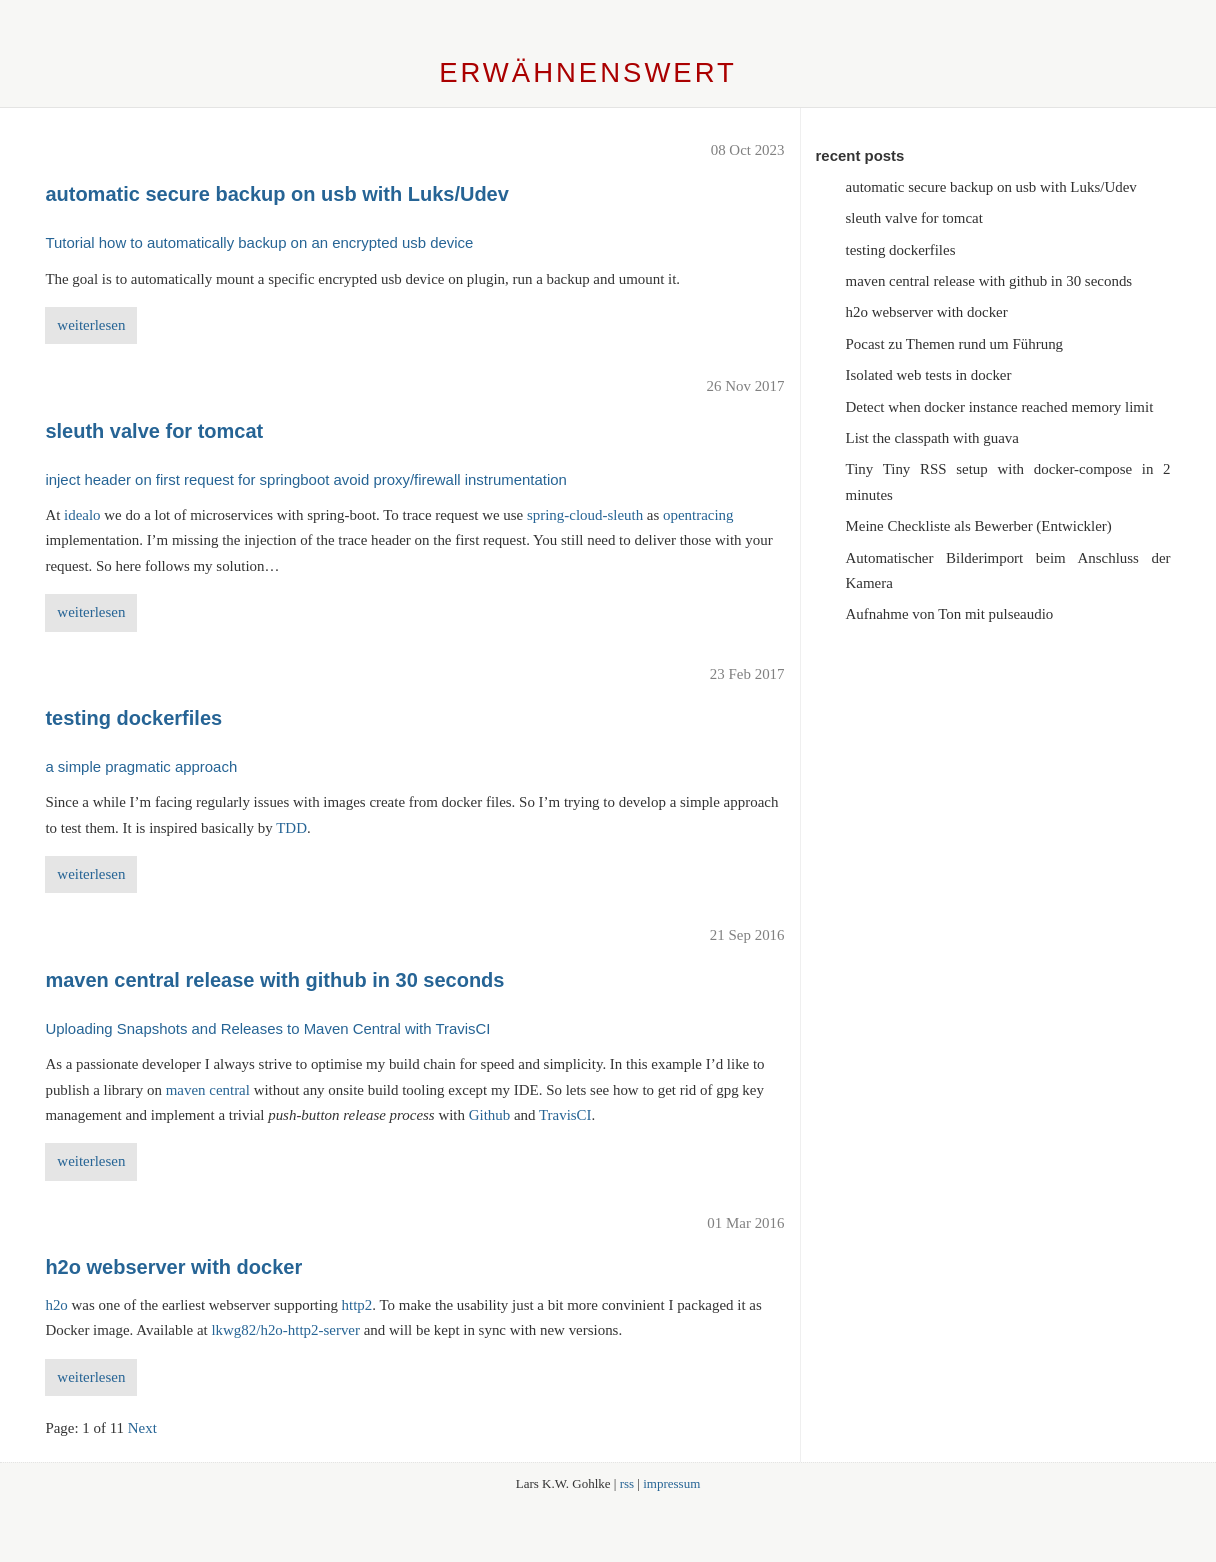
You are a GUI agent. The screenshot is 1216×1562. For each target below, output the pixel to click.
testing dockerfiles (901, 250)
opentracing (698, 515)
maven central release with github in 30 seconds (989, 281)
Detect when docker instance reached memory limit (1000, 407)
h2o (56, 1305)
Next (142, 1428)
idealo (82, 515)
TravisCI (565, 1115)
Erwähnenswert (588, 72)
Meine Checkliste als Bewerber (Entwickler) (979, 526)
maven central (208, 1090)
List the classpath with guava (932, 438)
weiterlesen (91, 325)
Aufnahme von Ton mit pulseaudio (950, 614)
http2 (357, 1305)
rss (627, 1483)
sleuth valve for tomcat (914, 218)
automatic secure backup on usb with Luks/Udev (991, 187)
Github (490, 1115)
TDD (291, 828)
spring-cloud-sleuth (585, 515)
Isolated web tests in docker (929, 375)
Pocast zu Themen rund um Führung (955, 344)
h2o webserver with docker (927, 312)
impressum (671, 1483)
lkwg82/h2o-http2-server (285, 1330)
